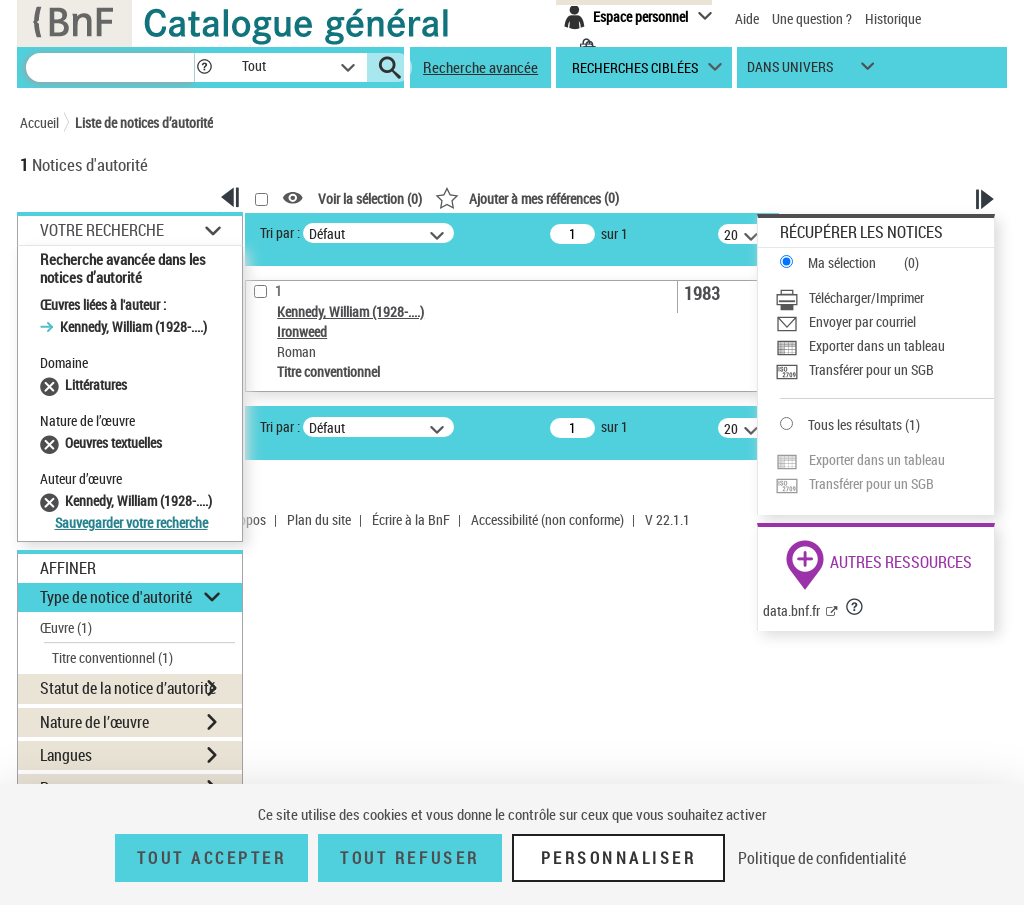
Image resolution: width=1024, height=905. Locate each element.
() (527, 197)
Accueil (39, 122)
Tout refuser (409, 858)
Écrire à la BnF (411, 519)
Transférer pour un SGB (871, 369)
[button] (204, 67)
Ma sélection (842, 262)
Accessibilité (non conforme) (547, 519)
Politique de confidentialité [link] (822, 858)
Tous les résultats (855, 424)
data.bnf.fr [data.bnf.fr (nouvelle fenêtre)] (791, 610)
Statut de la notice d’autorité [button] (128, 688)
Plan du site (319, 519)
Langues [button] (66, 755)
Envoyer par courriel (862, 321)
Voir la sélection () (370, 198)
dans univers (790, 71)
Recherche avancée (480, 67)
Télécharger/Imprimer (866, 297)
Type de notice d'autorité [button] (116, 597)
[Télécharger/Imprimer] (884, 298)
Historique (893, 18)
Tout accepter (212, 858)
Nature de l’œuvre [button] (94, 722)
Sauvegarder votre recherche (131, 522)
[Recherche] (110, 67)
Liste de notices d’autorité (144, 122)
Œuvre (66, 627)
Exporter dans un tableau (877, 345)
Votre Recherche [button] (102, 230)
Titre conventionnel (112, 657)
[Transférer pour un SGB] (884, 370)
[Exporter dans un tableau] (884, 346)
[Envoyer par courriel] (884, 322)
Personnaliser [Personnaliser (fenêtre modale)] (619, 858)
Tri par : (280, 232)
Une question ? (812, 18)
